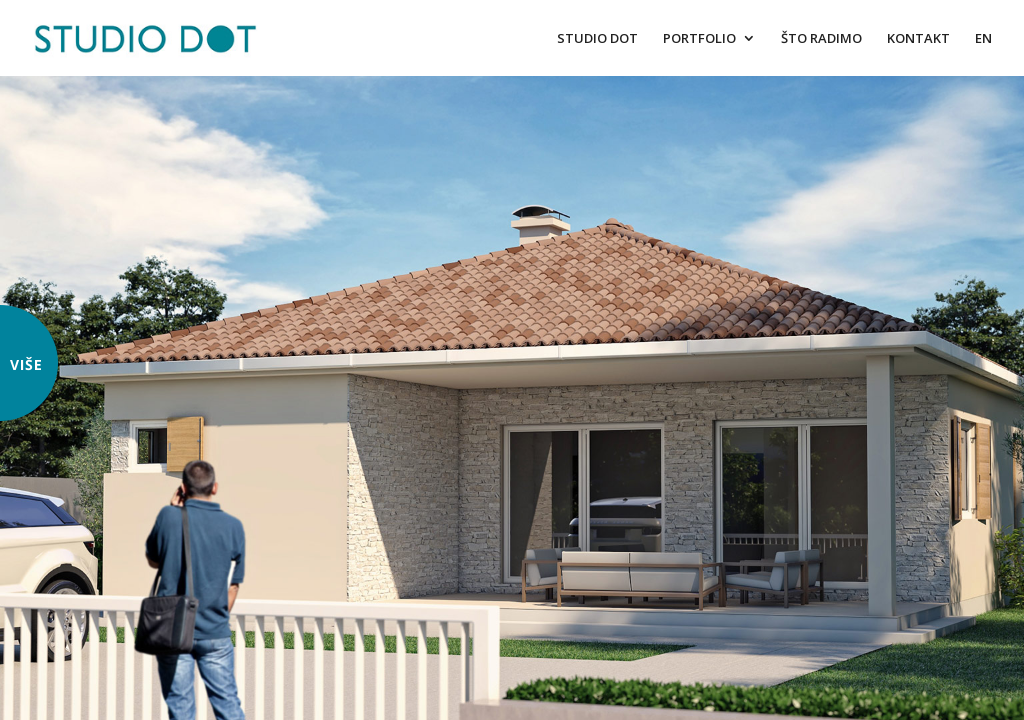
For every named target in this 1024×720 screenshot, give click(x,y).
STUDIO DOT (597, 39)
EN (983, 39)
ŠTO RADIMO (821, 39)
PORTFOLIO (699, 39)
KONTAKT (918, 39)
